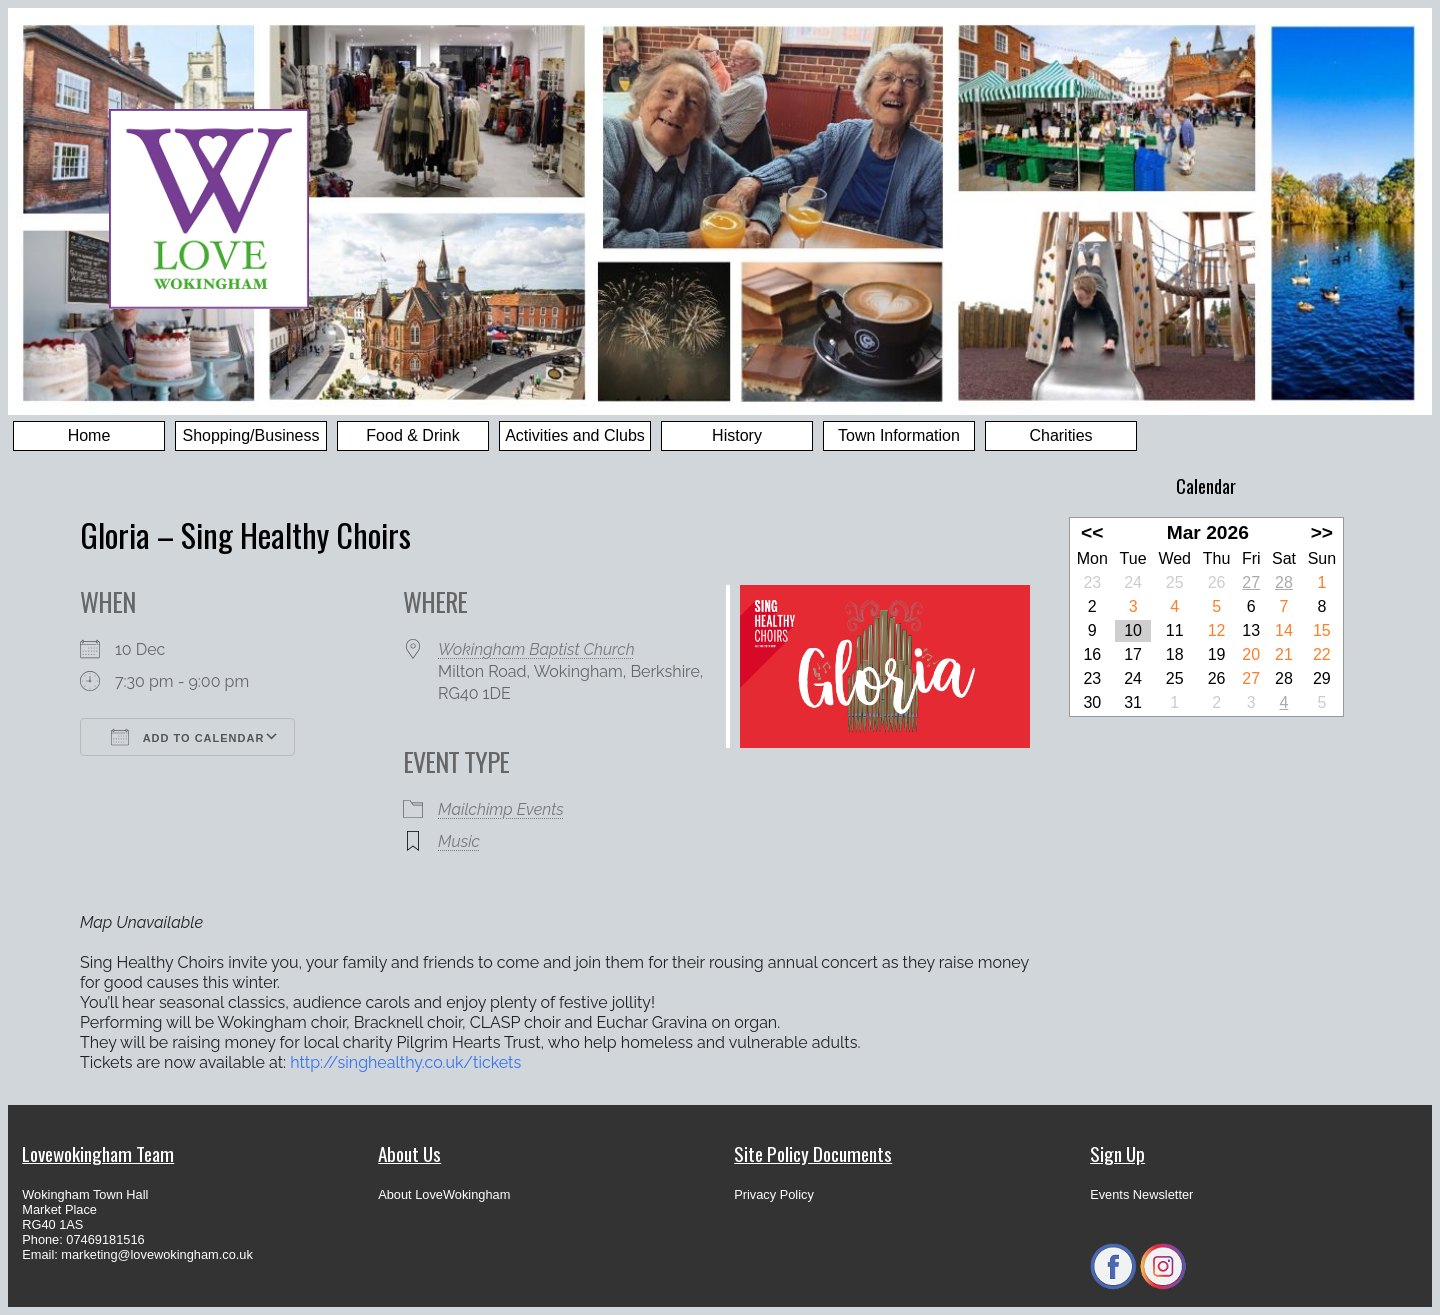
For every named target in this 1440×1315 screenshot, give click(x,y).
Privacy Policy (774, 1194)
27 (1251, 582)
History (737, 435)
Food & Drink (412, 435)
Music (459, 841)
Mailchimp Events (501, 809)
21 (1284, 654)
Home (89, 435)
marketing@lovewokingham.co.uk (157, 1254)
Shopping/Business (251, 435)
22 (1322, 654)
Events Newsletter (1141, 1194)
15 (1322, 630)
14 (1284, 630)
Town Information (899, 435)
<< (1092, 532)
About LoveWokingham (444, 1194)
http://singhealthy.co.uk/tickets (405, 1062)
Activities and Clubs (575, 435)
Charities (1060, 435)
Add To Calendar (187, 737)
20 (1251, 654)
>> (1322, 532)
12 (1217, 630)
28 (1284, 582)
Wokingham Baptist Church (536, 649)
